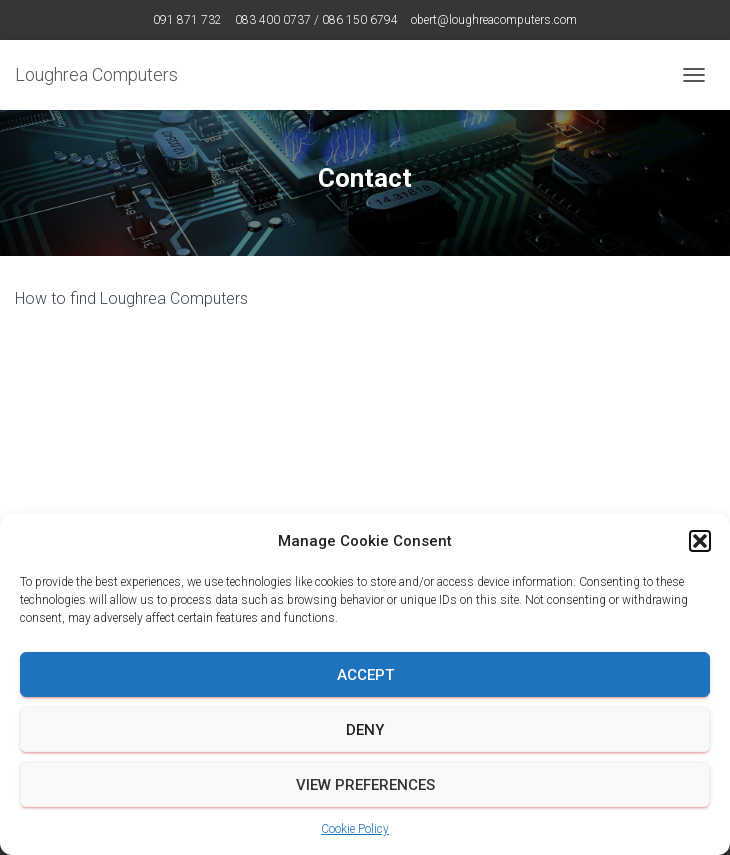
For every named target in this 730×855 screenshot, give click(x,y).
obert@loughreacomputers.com (494, 20)
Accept (365, 675)
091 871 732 (187, 20)
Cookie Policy (355, 829)
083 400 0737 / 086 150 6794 (316, 20)
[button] (700, 541)
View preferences (365, 785)
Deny (365, 730)
